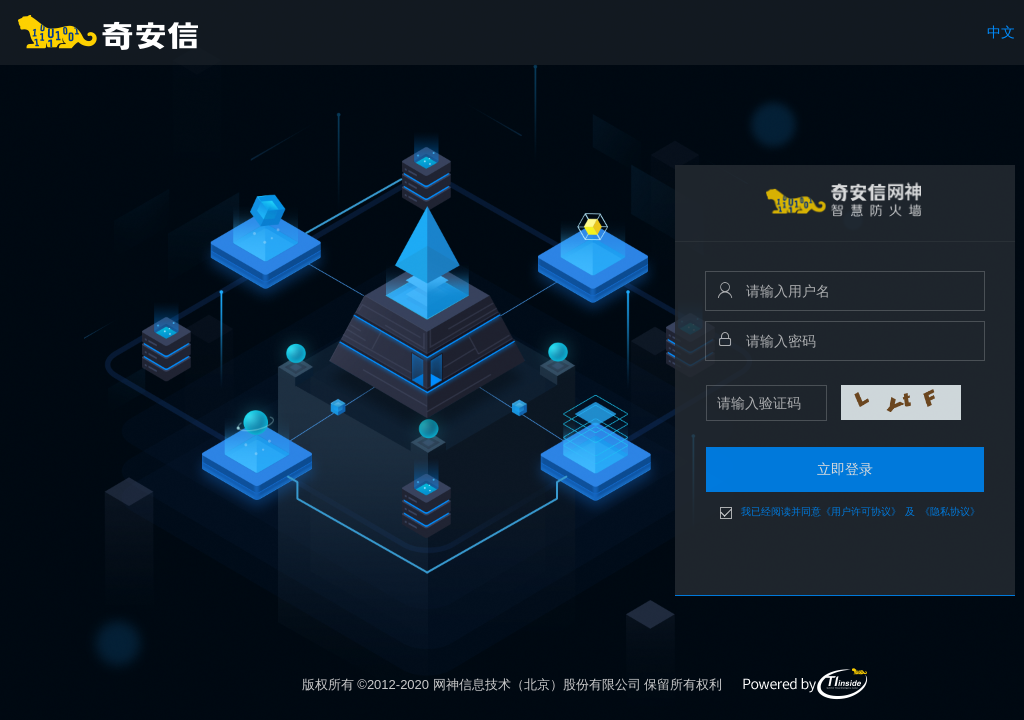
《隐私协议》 (950, 512)
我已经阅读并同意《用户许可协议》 (821, 512)
